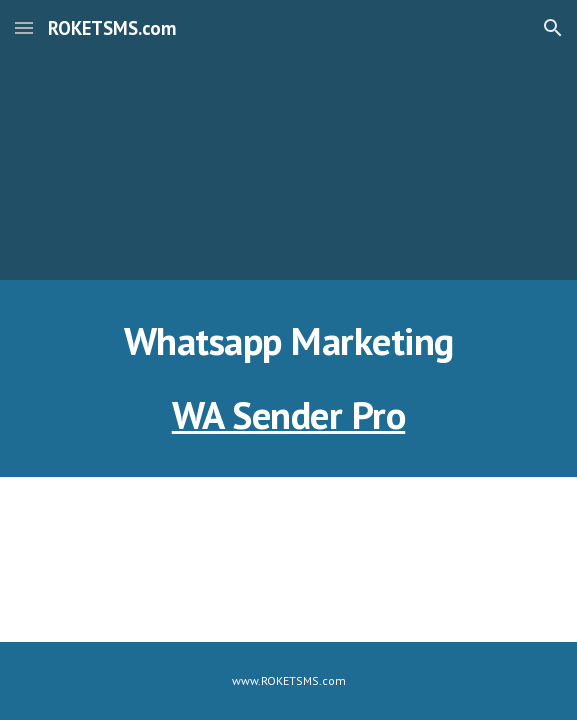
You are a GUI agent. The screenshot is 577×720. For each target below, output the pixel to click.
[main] (288, 341)
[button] (24, 27)
